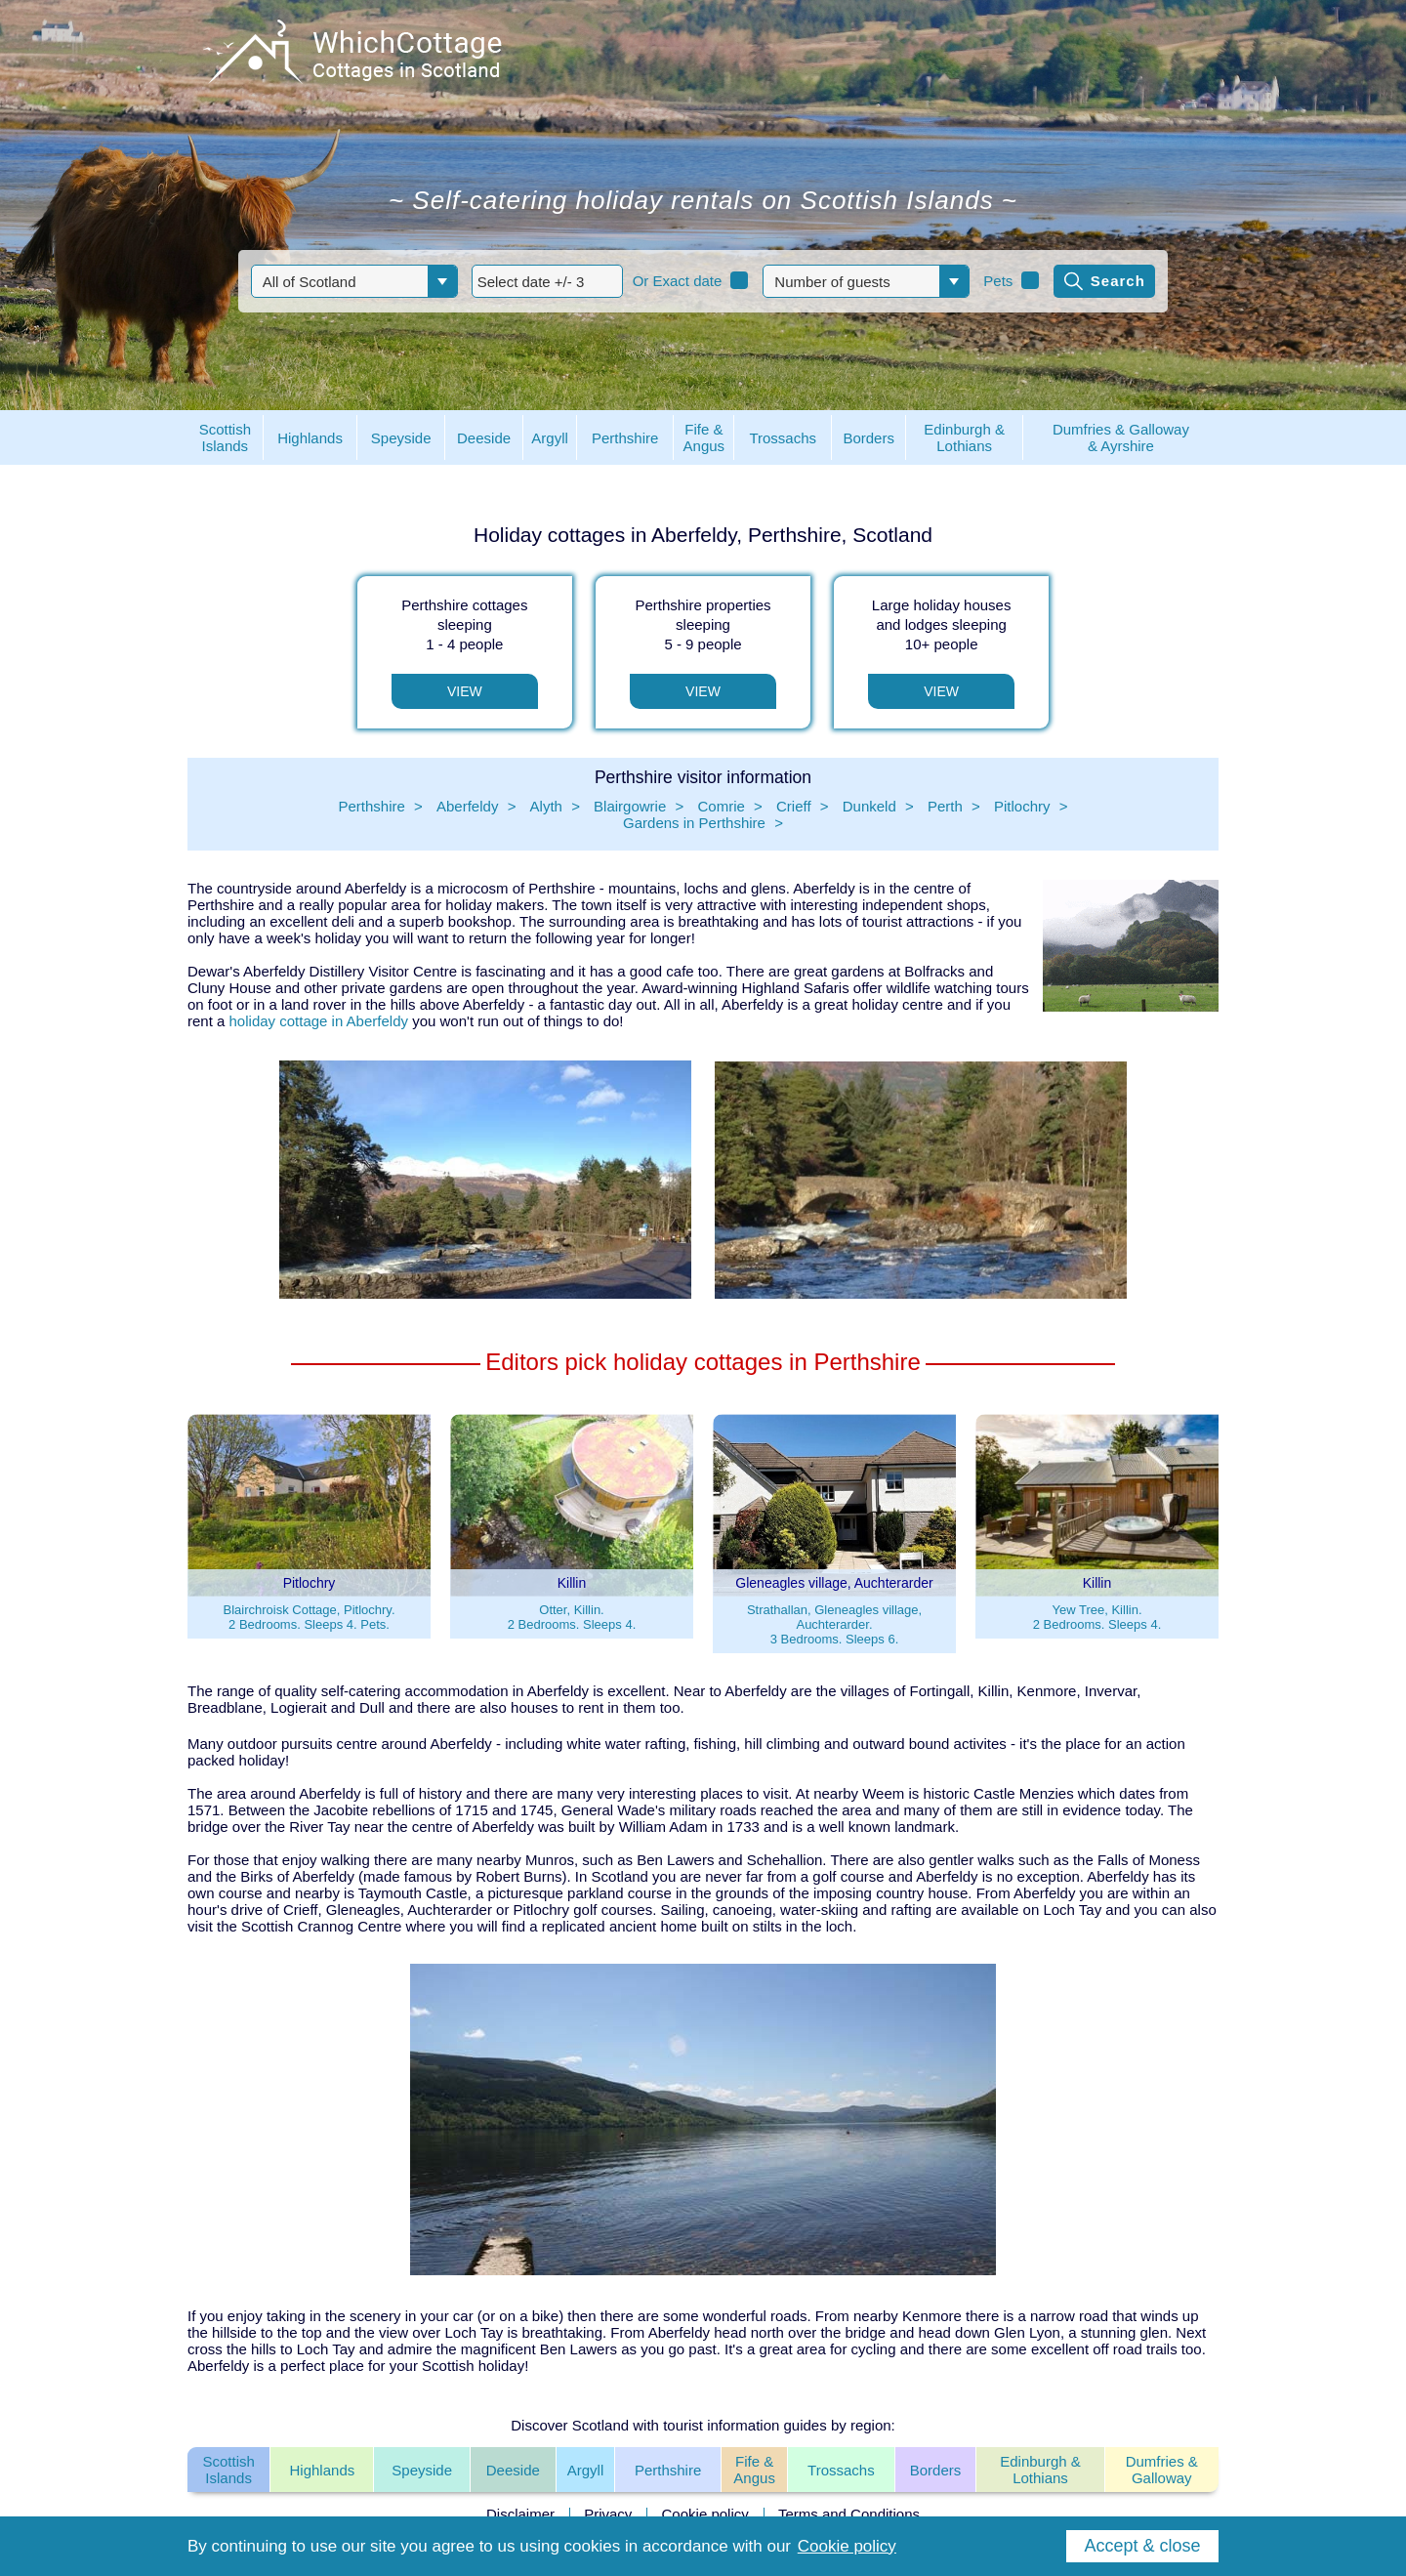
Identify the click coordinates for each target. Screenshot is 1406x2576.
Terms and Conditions (849, 2514)
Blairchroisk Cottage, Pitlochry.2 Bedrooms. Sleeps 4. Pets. (308, 1617)
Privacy (608, 2514)
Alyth (546, 806)
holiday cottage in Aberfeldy (318, 1021)
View (464, 691)
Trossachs (841, 2470)
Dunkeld (869, 806)
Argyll (585, 2470)
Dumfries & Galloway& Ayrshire (1121, 437)
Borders (936, 2470)
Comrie (720, 806)
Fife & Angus (754, 2469)
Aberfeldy (467, 806)
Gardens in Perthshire (694, 822)
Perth (945, 806)
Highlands (322, 2470)
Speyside (422, 2470)
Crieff (793, 806)
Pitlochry (1022, 806)
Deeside (513, 2470)
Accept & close (1142, 2545)
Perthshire (371, 806)
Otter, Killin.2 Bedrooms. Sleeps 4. (572, 1617)
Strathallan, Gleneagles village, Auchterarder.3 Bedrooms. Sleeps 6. (834, 1624)
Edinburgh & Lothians (1040, 2469)
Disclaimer (520, 2514)
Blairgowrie (630, 806)
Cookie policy (705, 2514)
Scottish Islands (228, 2469)
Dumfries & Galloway (1162, 2469)
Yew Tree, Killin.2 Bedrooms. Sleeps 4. (1097, 1617)
